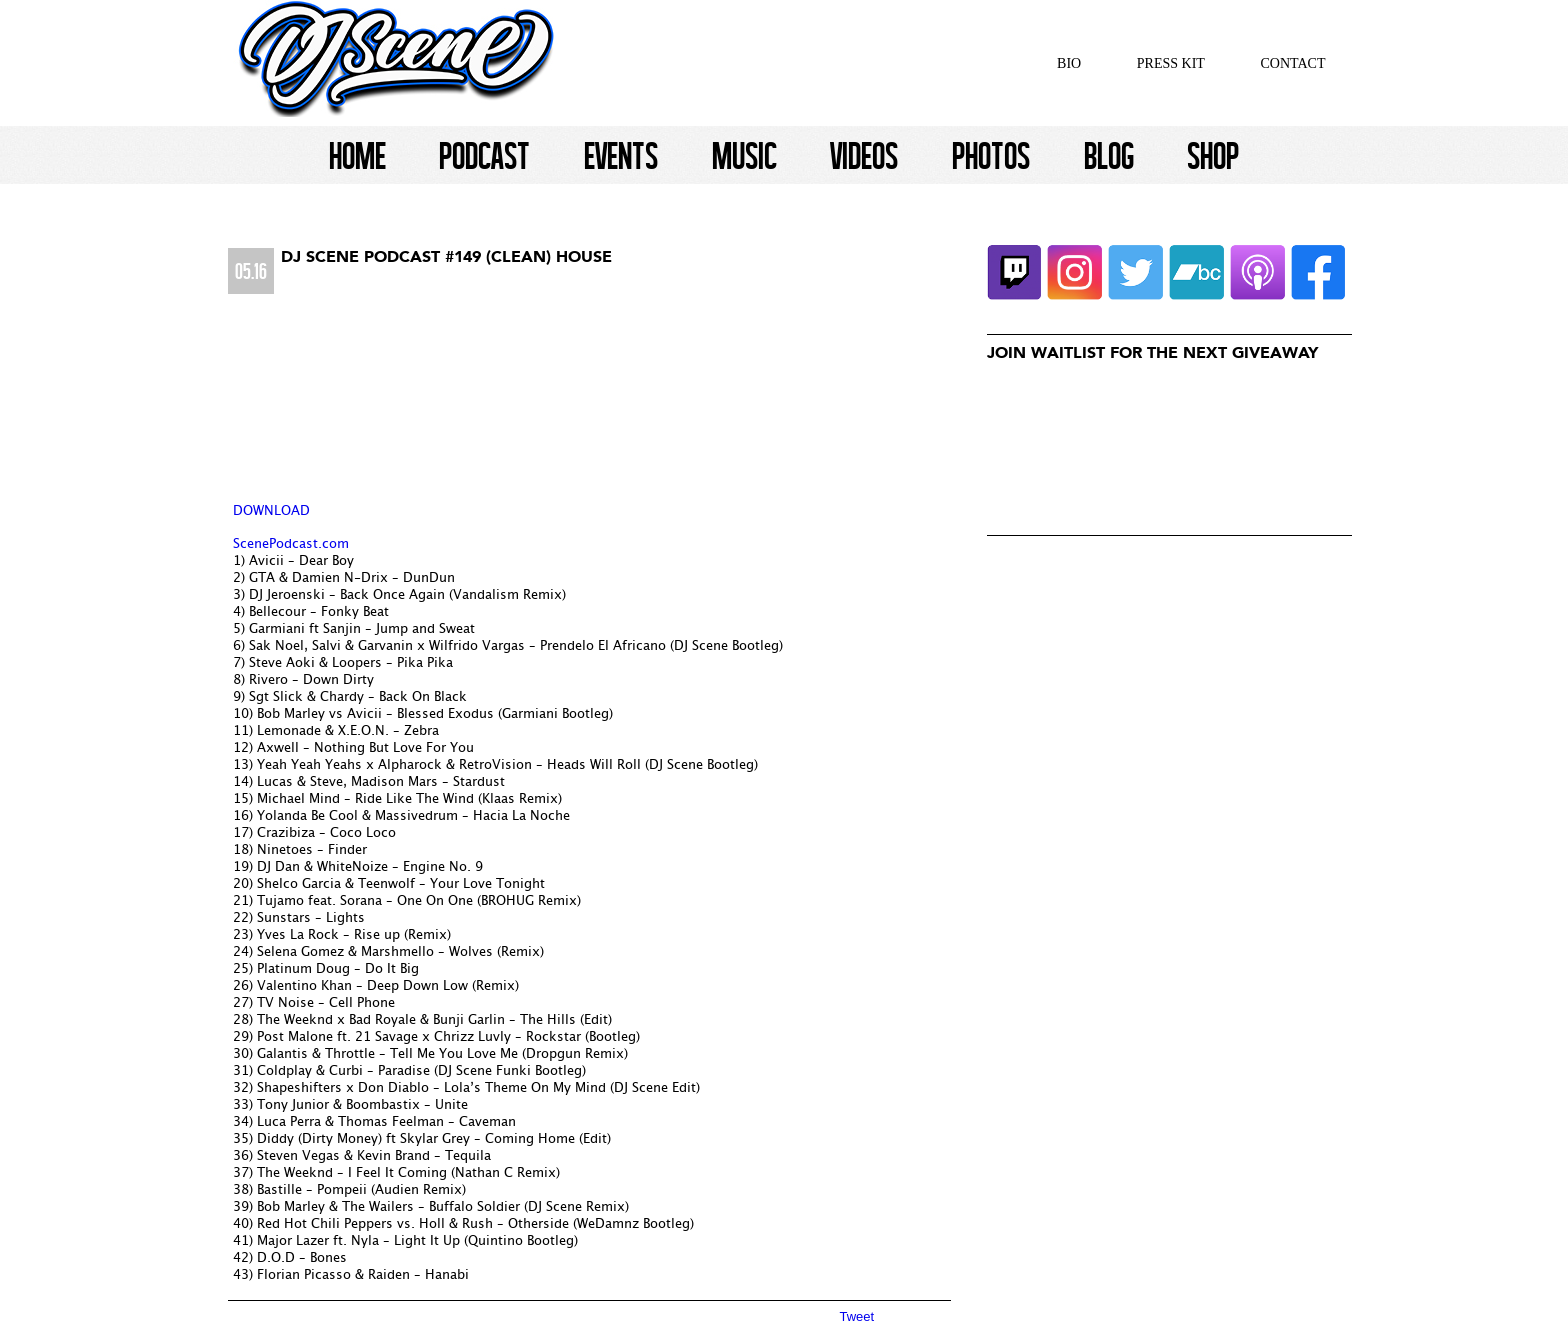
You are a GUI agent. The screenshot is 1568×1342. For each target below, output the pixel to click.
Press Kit (1171, 63)
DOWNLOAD (271, 511)
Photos (991, 155)
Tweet (857, 1316)
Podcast (484, 155)
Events (621, 155)
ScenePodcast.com (291, 544)
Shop (1213, 155)
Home (357, 155)
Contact (1293, 63)
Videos (864, 155)
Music (744, 155)
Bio (1069, 63)
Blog (1109, 155)
